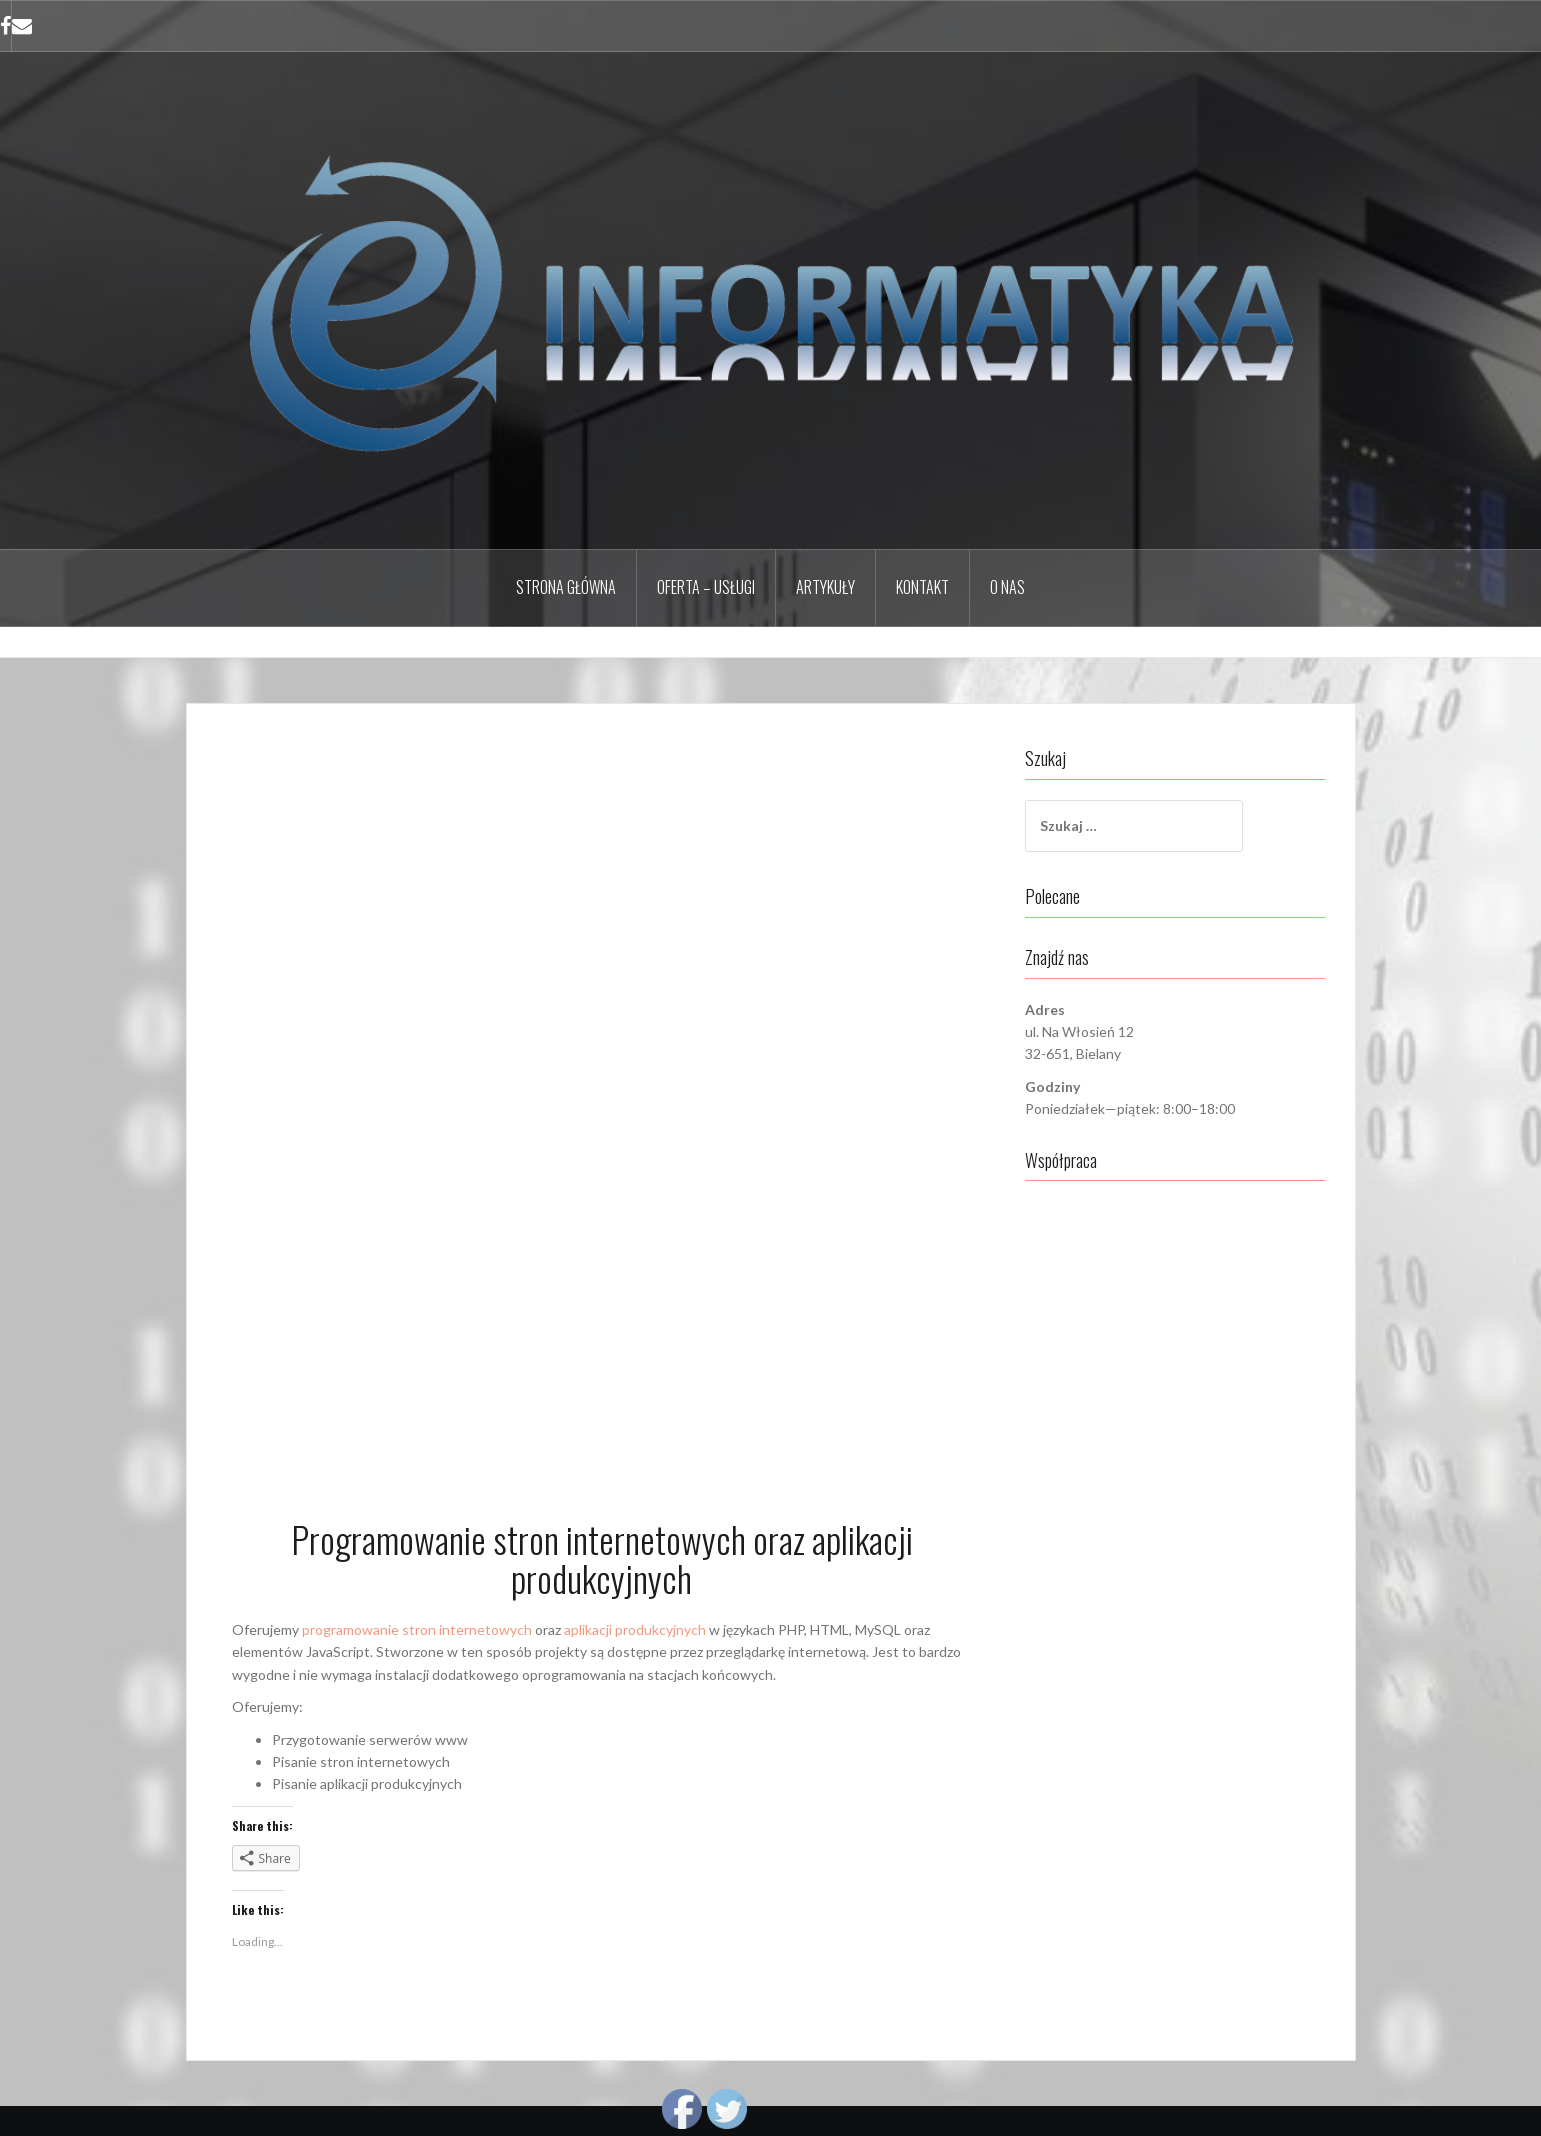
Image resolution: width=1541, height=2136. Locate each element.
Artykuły (825, 587)
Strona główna (566, 587)
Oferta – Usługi (706, 587)
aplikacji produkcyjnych (635, 1629)
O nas (1007, 587)
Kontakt (922, 587)
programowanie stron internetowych (417, 1629)
